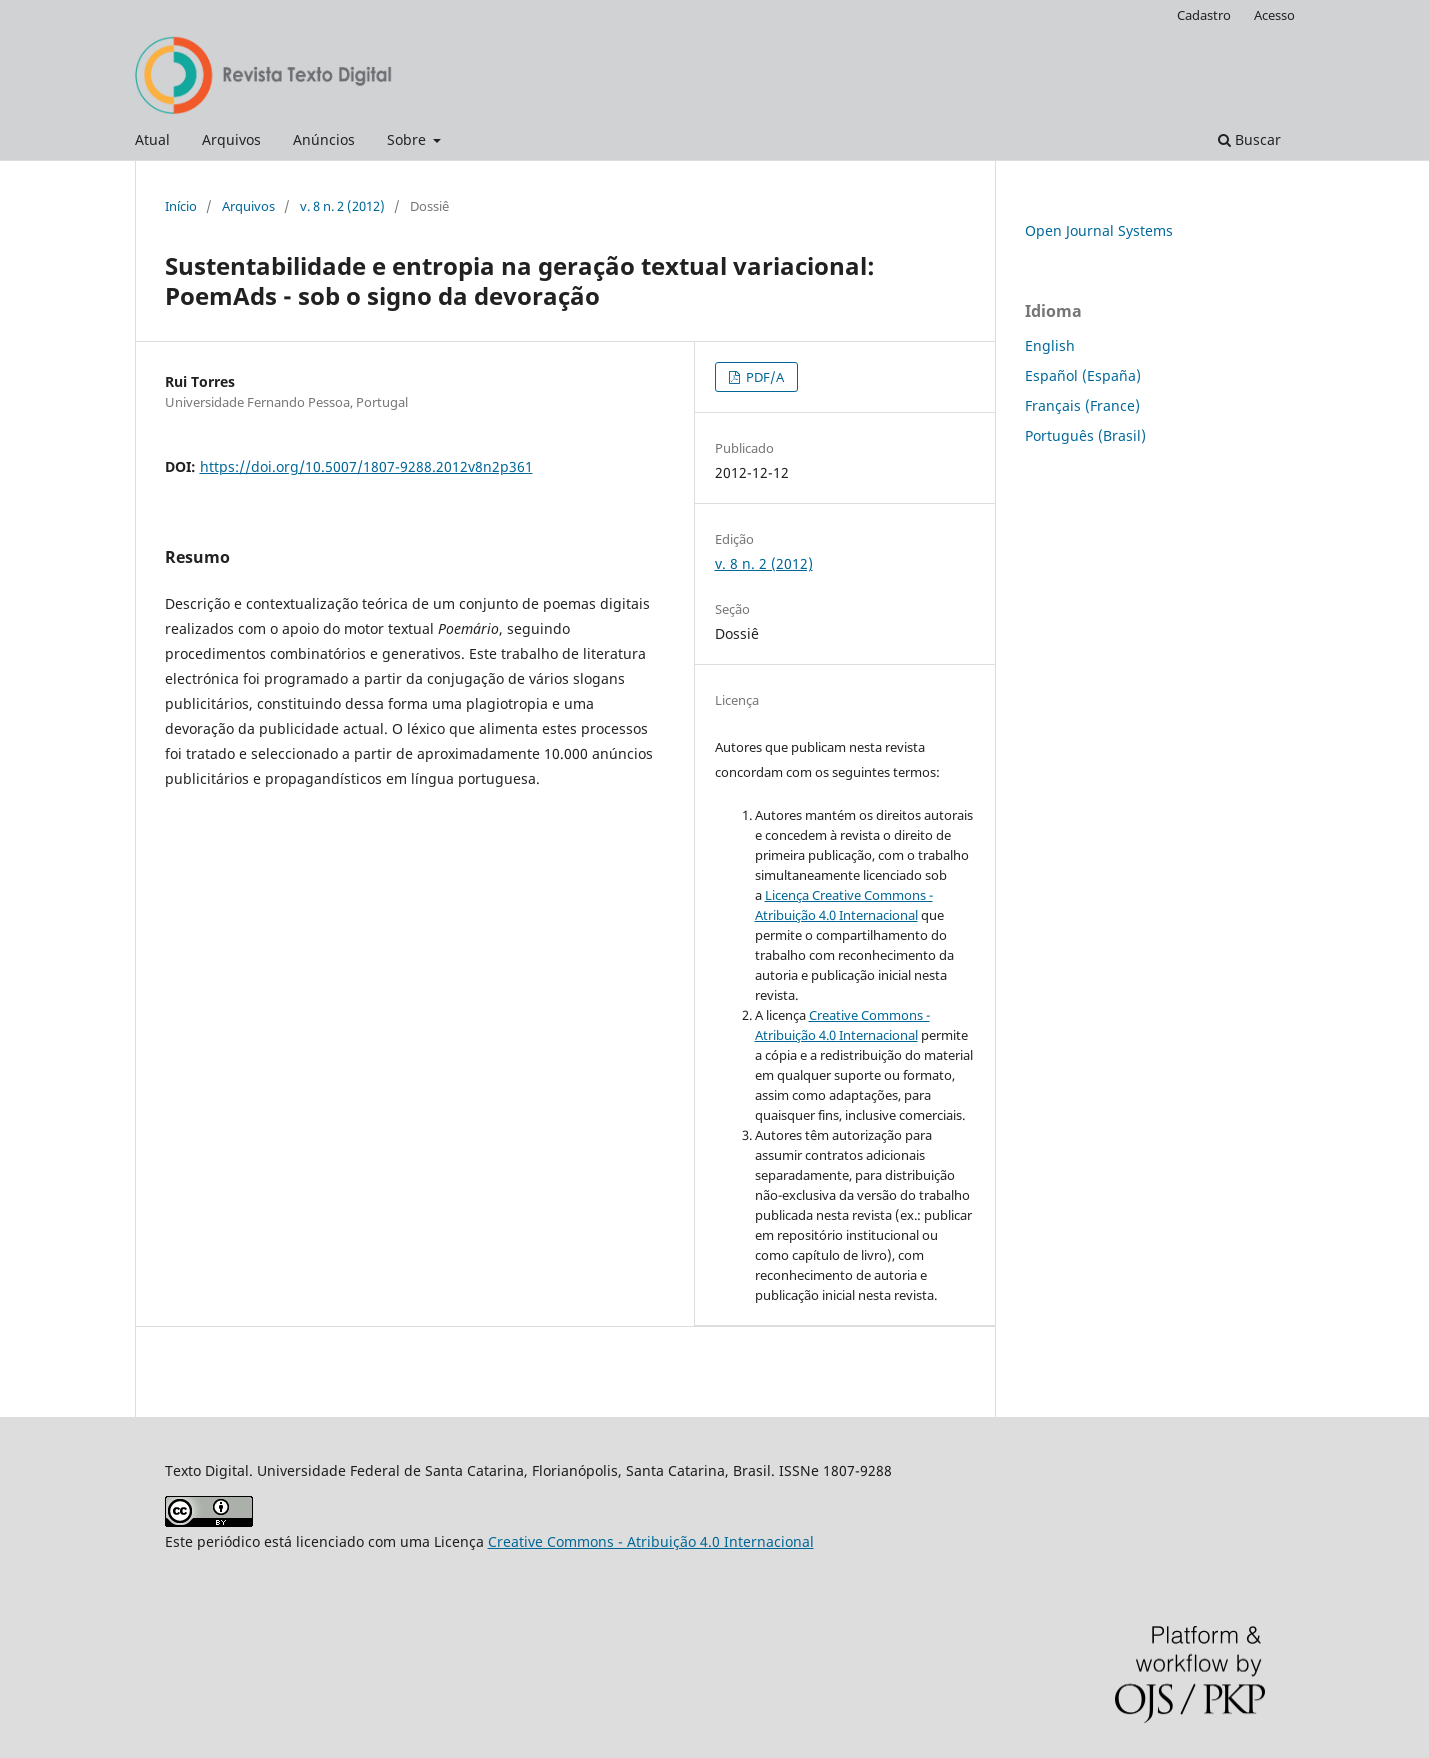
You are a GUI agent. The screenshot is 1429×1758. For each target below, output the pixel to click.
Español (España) (1083, 375)
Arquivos (231, 139)
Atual (152, 139)
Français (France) (1082, 405)
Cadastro (1204, 15)
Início (181, 206)
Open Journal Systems (1099, 230)
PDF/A (763, 377)
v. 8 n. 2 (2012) (342, 206)
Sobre (408, 139)
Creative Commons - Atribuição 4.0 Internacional (651, 1541)
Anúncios (324, 139)
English (1050, 345)
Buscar (1249, 139)
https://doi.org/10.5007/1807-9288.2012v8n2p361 (366, 466)
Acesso (1274, 15)
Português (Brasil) (1085, 435)
